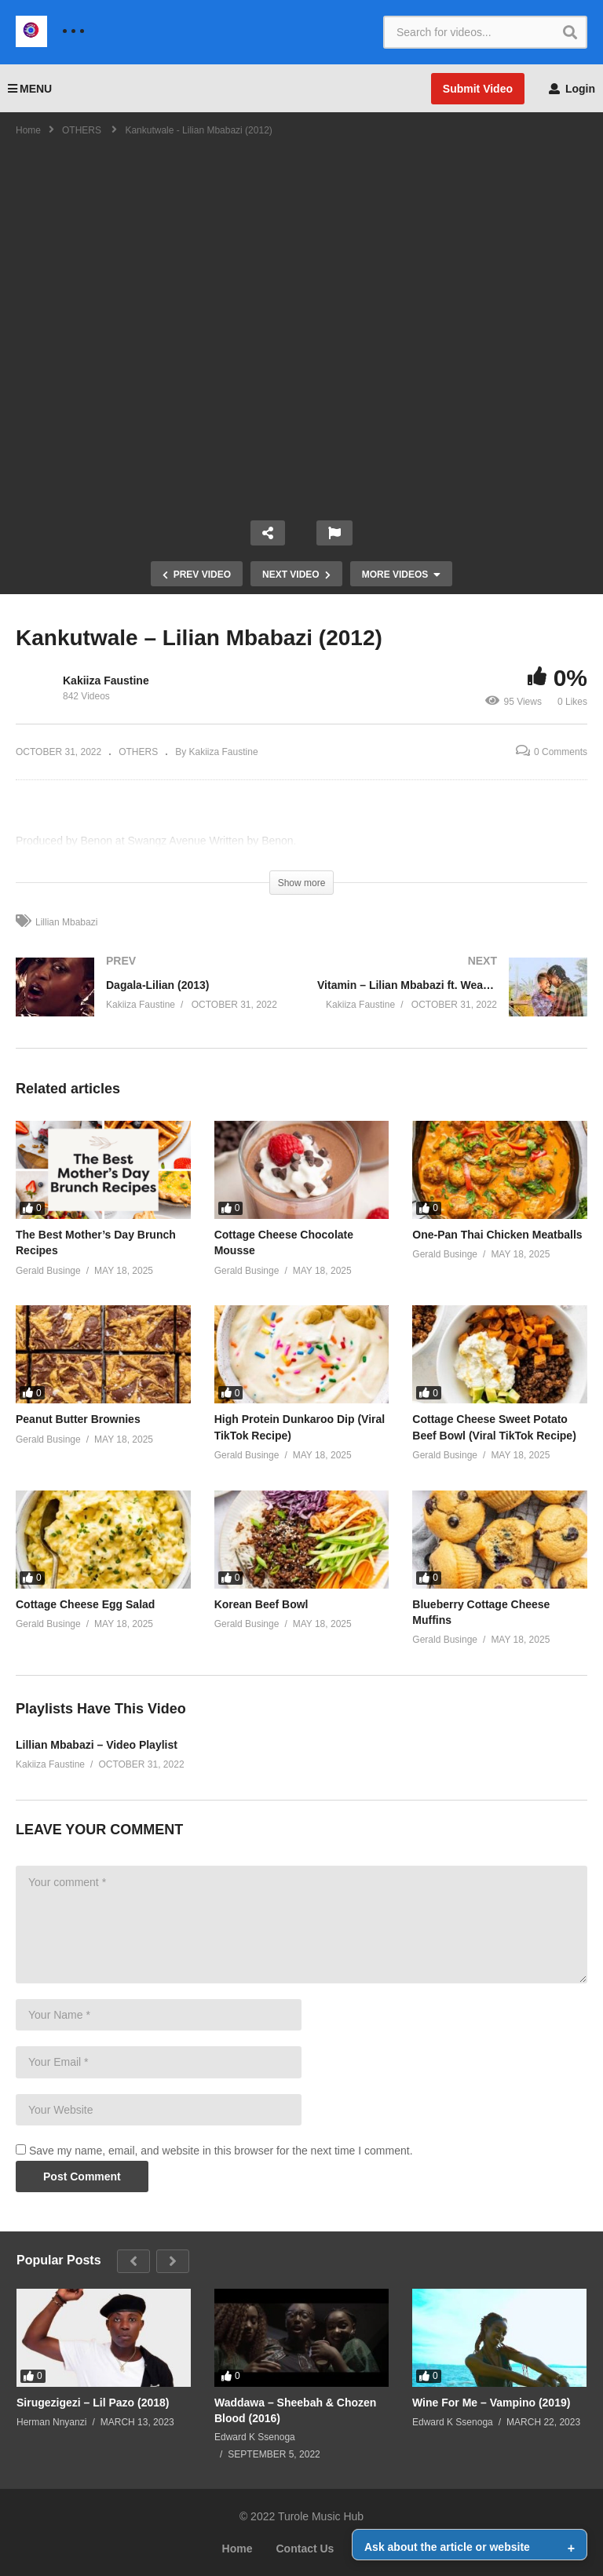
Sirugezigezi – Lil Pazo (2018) (93, 2402)
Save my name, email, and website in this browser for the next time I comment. (221, 2150)
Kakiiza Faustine (106, 680)
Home (237, 2548)
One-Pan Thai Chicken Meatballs (497, 1234)
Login (572, 88)
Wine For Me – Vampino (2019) (491, 2402)
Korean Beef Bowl (261, 1604)
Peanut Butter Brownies (78, 1419)
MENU (30, 88)
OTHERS (138, 751)
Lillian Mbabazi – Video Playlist (96, 1745)
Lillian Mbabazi (66, 922)
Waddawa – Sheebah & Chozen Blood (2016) (295, 2410)
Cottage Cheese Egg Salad (85, 1604)
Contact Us (305, 2548)
